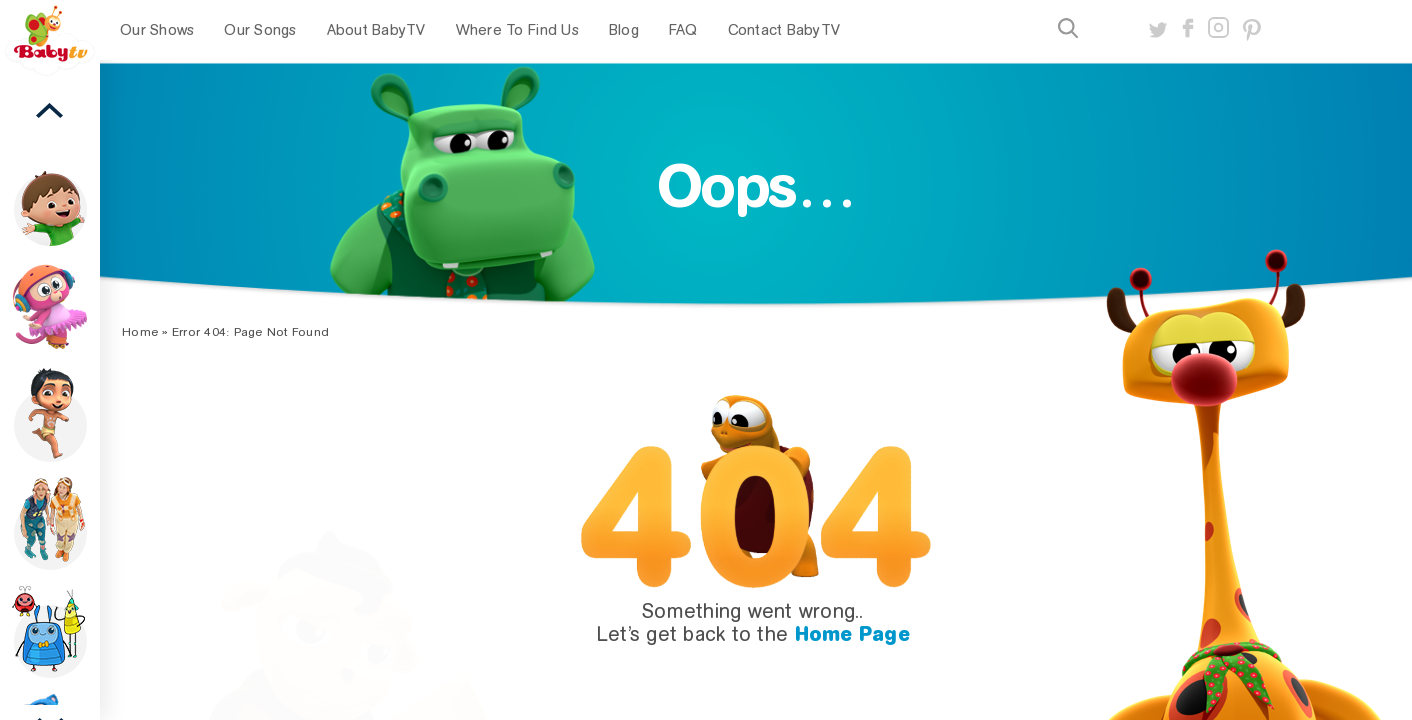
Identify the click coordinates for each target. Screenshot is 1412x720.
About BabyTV (376, 30)
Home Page (852, 634)
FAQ (683, 30)
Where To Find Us (517, 30)
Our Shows (157, 30)
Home (140, 332)
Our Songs (260, 30)
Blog (624, 30)
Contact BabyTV (784, 30)
